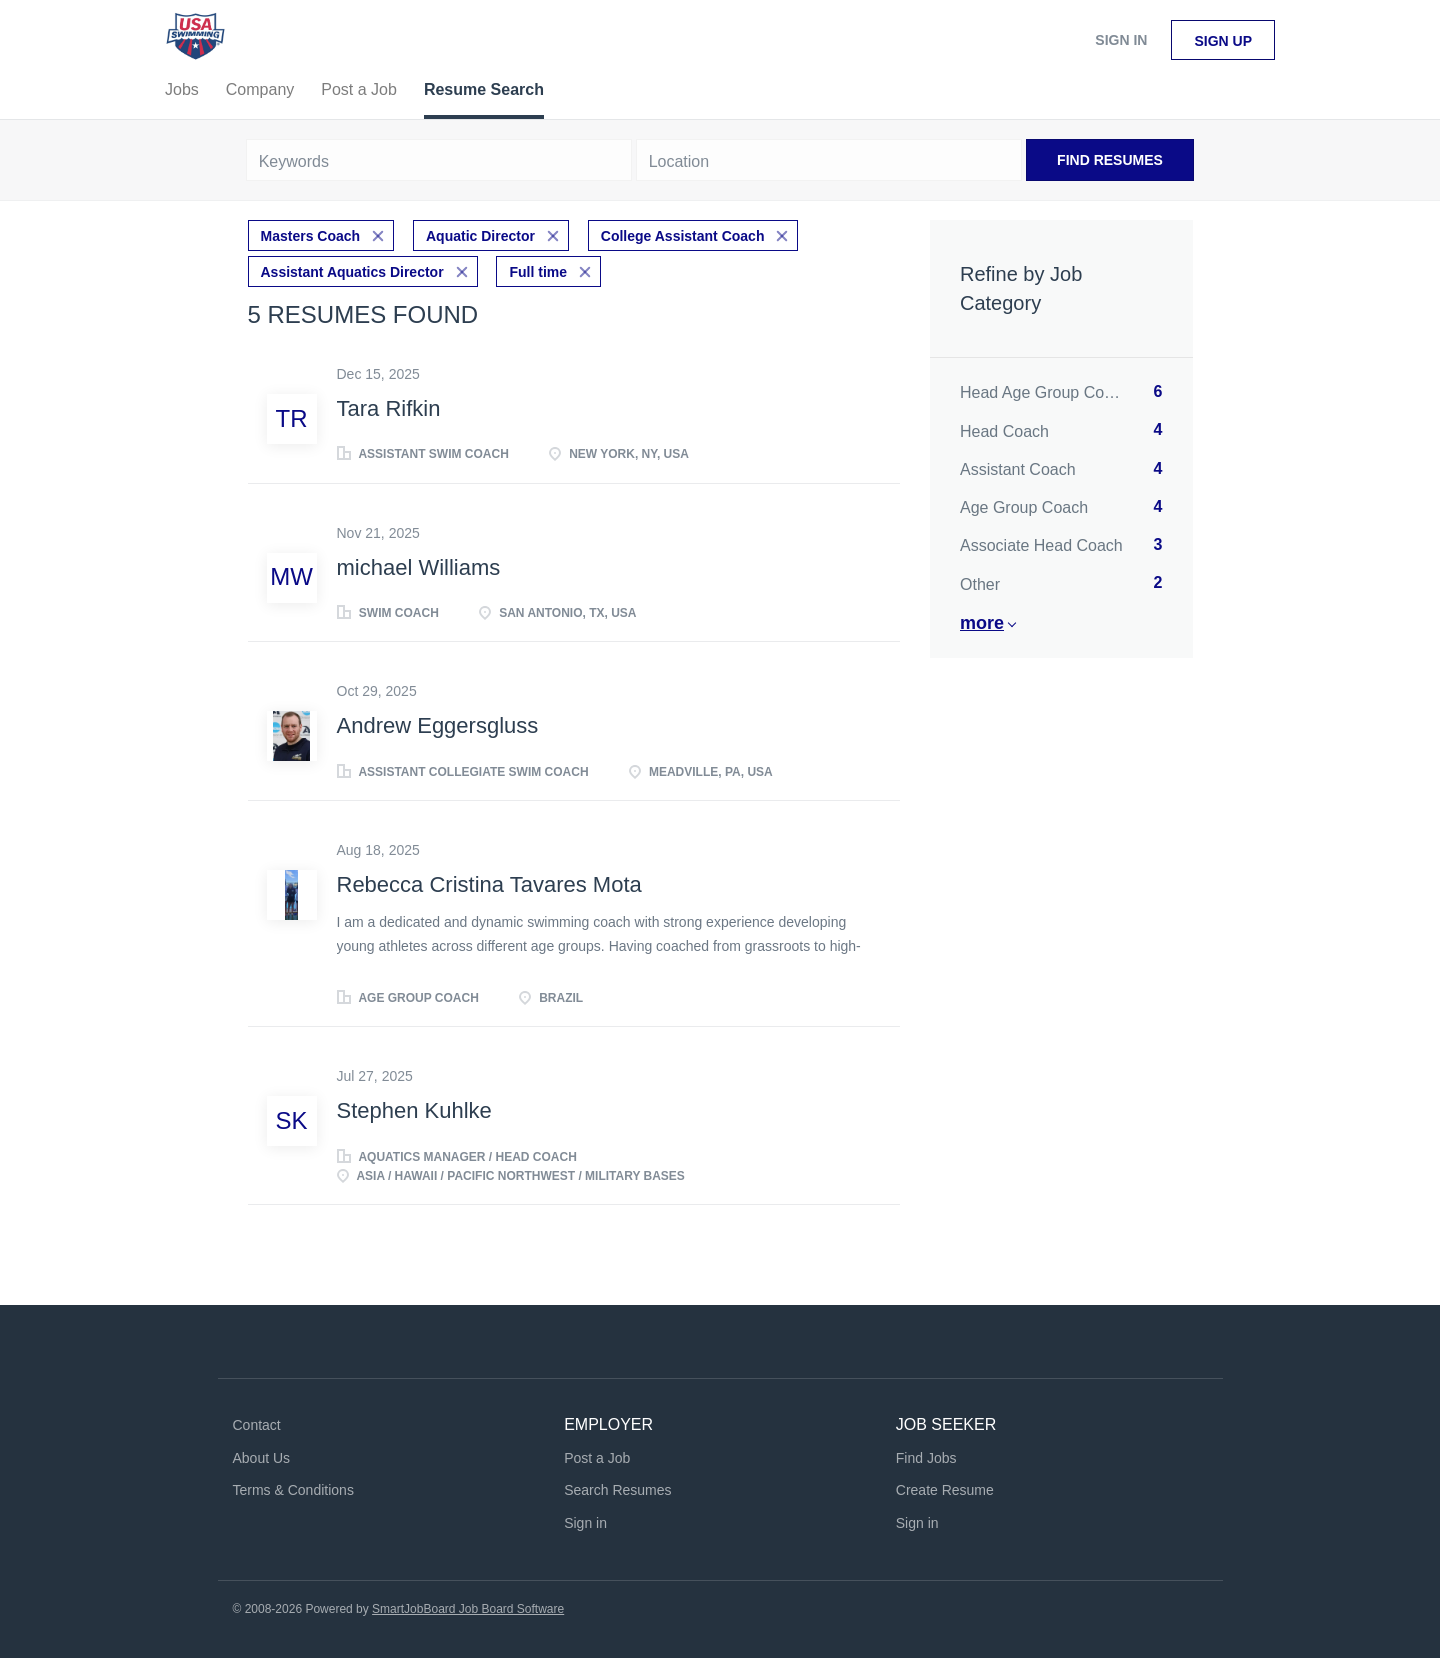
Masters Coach (311, 236)
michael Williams (419, 567)
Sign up (1223, 41)
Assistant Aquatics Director (352, 272)
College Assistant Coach (683, 236)
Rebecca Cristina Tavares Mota (489, 884)
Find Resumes (1110, 160)
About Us (262, 1458)
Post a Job (597, 1458)
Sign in (1121, 40)
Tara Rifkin (389, 408)
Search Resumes (617, 1490)
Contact (257, 1425)
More (982, 623)
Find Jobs (926, 1458)
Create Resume (945, 1490)
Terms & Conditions (293, 1490)
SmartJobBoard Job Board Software (468, 1609)
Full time (538, 272)
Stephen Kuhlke (414, 1110)
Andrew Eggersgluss (438, 725)
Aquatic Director (480, 236)
